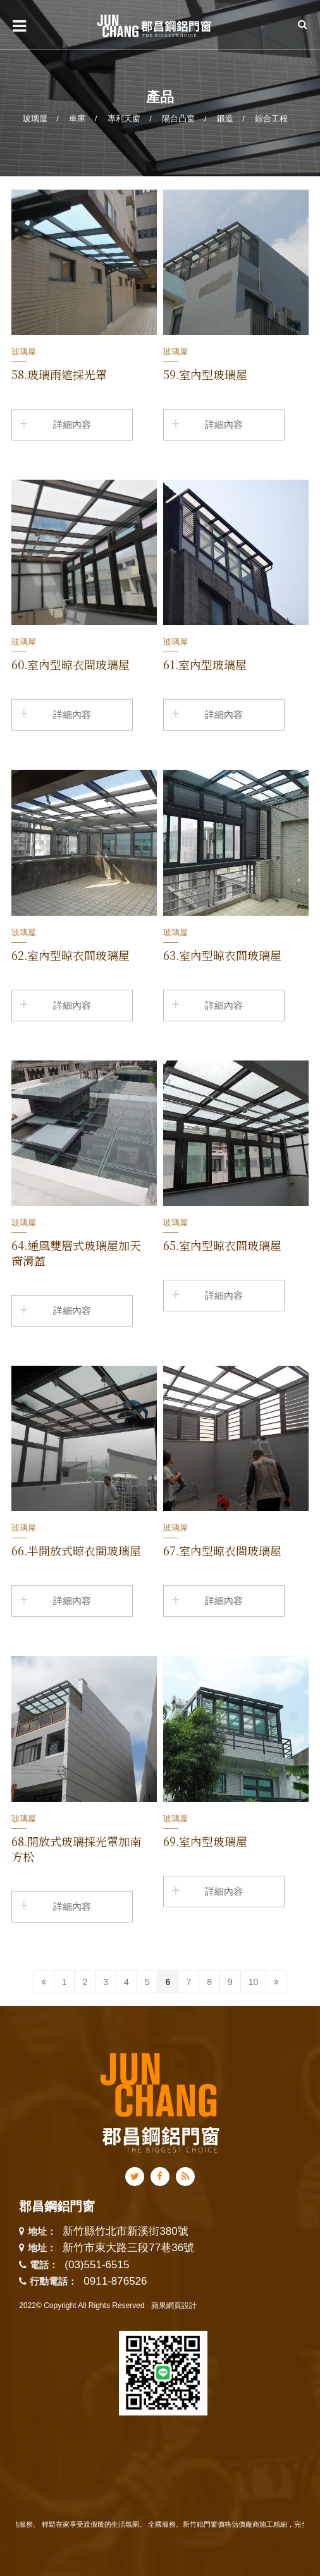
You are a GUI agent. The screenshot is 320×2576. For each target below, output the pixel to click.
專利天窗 (124, 118)
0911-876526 (115, 2281)
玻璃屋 (35, 118)
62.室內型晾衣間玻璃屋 (70, 955)
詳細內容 (72, 424)
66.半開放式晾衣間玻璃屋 (76, 1550)
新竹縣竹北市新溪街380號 (125, 2232)
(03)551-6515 (97, 2265)
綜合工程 (271, 118)
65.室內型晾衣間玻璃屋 (222, 1245)
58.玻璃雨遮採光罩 (59, 374)
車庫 (77, 118)
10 (254, 1982)
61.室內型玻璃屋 (205, 664)
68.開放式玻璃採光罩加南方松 (76, 1848)
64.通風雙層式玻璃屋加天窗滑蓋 (76, 1252)
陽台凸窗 (178, 118)
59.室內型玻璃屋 (205, 374)
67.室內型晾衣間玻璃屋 (222, 1550)
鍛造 (225, 118)
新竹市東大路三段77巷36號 (128, 2248)
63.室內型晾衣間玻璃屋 (222, 955)
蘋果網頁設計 (174, 2305)
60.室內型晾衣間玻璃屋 (70, 664)
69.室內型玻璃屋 (205, 1841)
